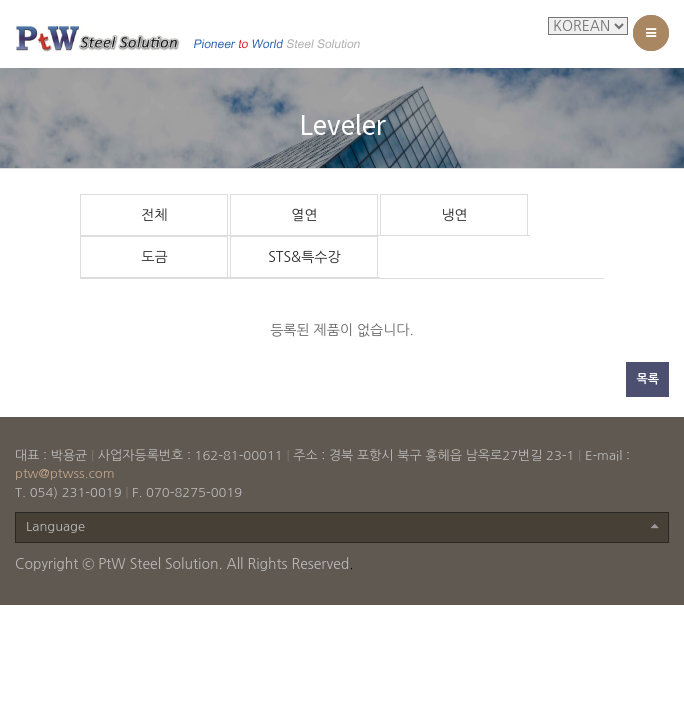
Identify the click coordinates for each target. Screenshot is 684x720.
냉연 (454, 215)
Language (342, 527)
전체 (154, 215)
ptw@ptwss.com (65, 473)
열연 (304, 215)
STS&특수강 (304, 257)
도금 (154, 257)
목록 (647, 379)
